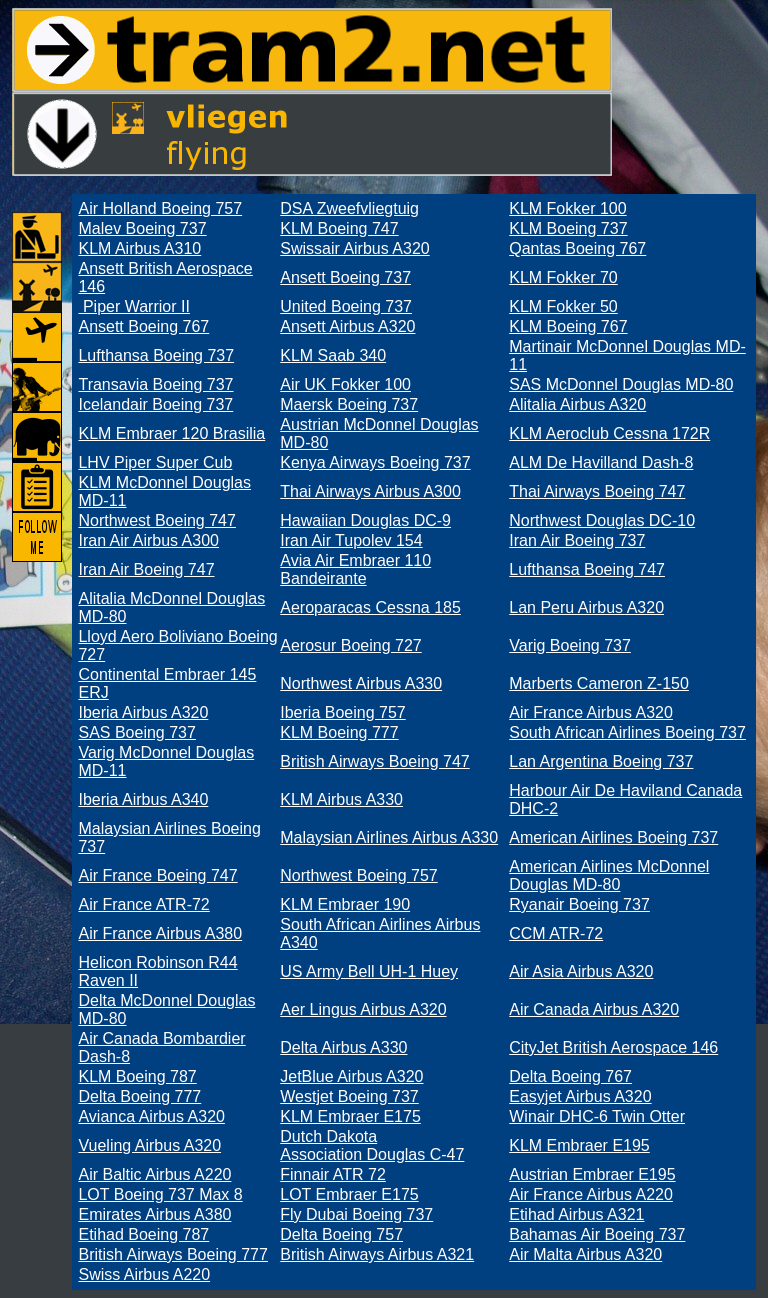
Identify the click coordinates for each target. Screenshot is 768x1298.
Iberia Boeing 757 (342, 712)
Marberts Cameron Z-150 (599, 683)
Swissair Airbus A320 (354, 248)
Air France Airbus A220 (591, 1194)
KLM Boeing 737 (568, 228)
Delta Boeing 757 (341, 1234)
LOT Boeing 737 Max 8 (160, 1194)
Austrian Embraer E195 (592, 1174)
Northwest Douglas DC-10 (602, 520)
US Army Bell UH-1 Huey (369, 971)
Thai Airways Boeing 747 (597, 491)
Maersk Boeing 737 (349, 404)
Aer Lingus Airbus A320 (363, 1009)
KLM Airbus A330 (341, 799)
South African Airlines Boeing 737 (627, 732)
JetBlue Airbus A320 (351, 1076)
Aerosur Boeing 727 (350, 645)
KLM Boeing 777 (339, 732)
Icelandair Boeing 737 (155, 404)
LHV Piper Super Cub (155, 462)
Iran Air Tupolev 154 (351, 540)
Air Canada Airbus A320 (594, 1009)
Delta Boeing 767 (570, 1076)
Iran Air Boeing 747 (146, 569)
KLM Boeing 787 (137, 1076)
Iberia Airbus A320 (143, 712)
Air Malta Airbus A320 (585, 1254)
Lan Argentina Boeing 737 (601, 761)
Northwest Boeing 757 (358, 875)
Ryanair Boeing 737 (579, 904)
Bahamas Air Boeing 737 (597, 1234)
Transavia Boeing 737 (155, 384)
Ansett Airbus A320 (347, 326)
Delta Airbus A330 (343, 1047)
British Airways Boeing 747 (374, 761)
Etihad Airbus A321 (576, 1214)
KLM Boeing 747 (339, 228)
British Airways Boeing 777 (172, 1254)
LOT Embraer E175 (349, 1194)
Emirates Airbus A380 (154, 1214)
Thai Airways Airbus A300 (370, 491)
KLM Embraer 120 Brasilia (171, 433)
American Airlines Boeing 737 (613, 837)
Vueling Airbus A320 (149, 1145)
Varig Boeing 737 (570, 645)
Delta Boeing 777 (139, 1096)
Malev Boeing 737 (142, 228)
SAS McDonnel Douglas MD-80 (621, 384)
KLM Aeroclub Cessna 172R (609, 433)
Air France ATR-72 (143, 904)
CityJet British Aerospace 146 (613, 1047)
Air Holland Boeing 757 (160, 208)
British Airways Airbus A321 (377, 1254)
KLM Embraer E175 (350, 1116)
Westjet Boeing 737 (349, 1096)
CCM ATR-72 (556, 933)
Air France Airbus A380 (160, 933)
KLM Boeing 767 (568, 326)
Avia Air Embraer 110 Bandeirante (355, 569)
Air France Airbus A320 (591, 712)
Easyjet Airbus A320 (580, 1096)
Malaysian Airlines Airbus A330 (389, 837)
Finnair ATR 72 (333, 1174)
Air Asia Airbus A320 (581, 971)
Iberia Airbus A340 (143, 799)
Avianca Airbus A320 (151, 1116)
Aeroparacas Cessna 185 (370, 607)
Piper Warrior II (133, 306)
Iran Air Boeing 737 (577, 540)
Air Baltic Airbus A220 (154, 1174)
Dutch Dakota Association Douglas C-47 (372, 1145)
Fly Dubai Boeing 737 (356, 1214)
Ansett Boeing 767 (143, 326)
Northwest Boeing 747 (156, 520)
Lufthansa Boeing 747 (587, 569)
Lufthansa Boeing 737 (156, 355)
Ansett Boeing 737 (345, 277)
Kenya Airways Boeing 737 (375, 462)
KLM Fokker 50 (563, 306)
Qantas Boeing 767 (577, 248)
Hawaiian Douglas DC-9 (365, 520)
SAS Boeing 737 (136, 732)
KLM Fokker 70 (563, 277)
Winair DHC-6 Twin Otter (597, 1116)
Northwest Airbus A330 (361, 683)
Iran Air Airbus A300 (148, 540)
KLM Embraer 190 (345, 904)
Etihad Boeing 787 (143, 1234)
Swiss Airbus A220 (144, 1274)
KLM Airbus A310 (139, 248)
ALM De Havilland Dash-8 (601, 462)
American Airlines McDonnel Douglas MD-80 (609, 875)
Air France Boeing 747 (157, 875)
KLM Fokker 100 (567, 208)
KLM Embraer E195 (579, 1145)
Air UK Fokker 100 (345, 384)
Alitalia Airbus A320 (577, 404)
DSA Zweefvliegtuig (349, 208)
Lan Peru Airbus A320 (586, 607)
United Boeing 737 (346, 306)
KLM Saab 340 (333, 355)
